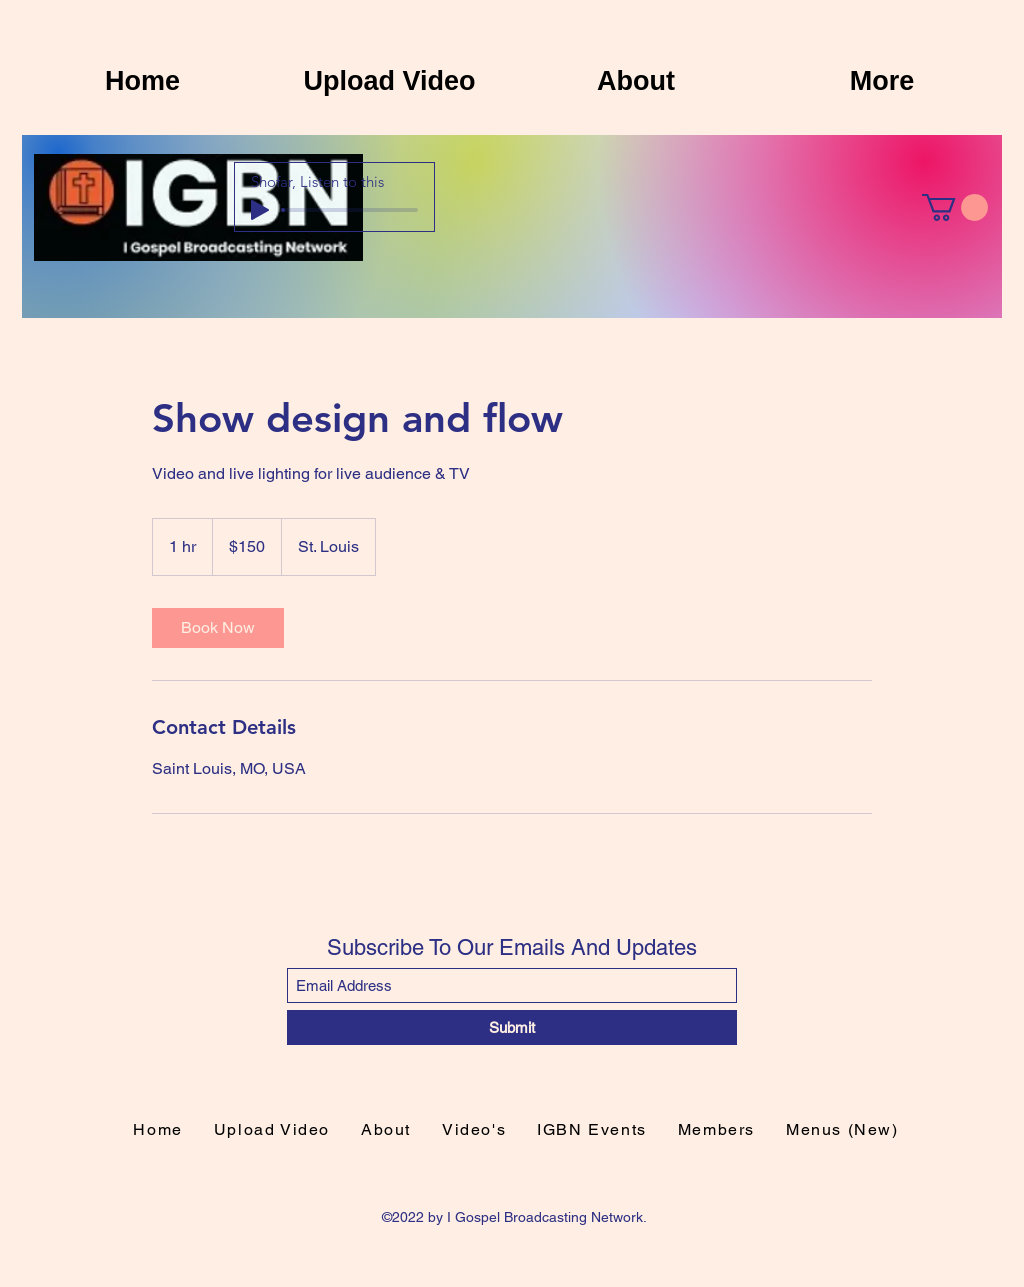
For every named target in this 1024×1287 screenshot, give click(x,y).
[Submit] (512, 1027)
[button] (955, 207)
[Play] (260, 210)
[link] (218, 628)
